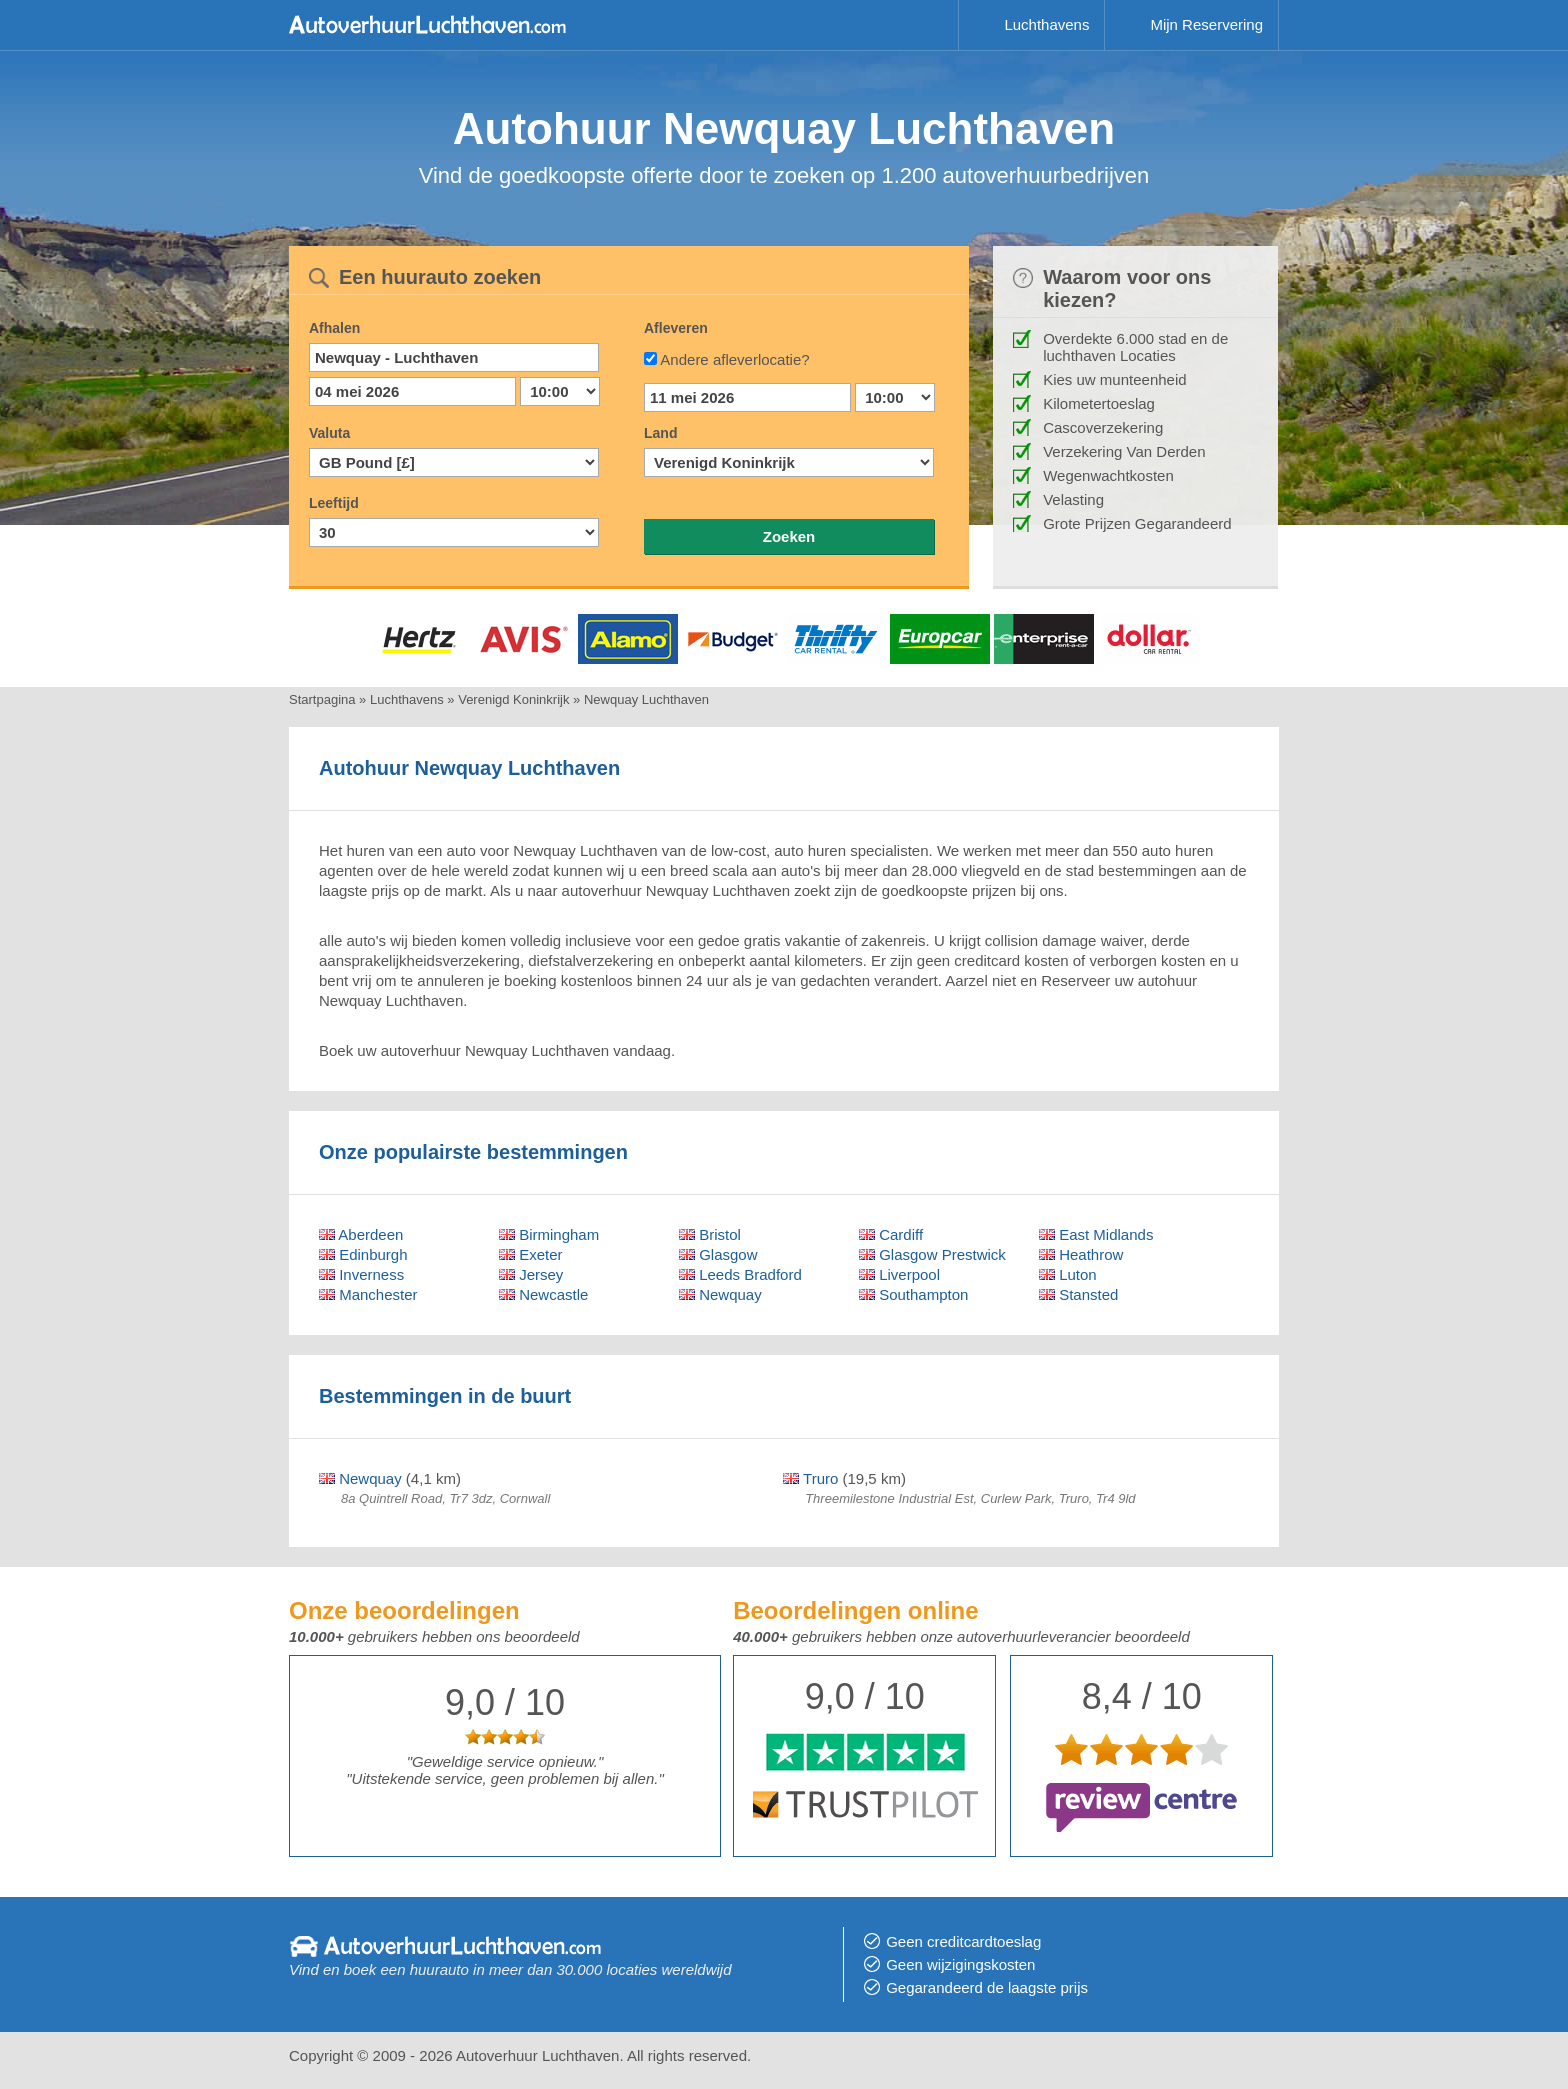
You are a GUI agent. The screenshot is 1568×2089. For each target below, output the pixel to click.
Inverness (361, 1274)
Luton (1068, 1274)
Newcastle (543, 1294)
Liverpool (899, 1274)
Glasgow (718, 1254)
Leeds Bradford (740, 1274)
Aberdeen (361, 1234)
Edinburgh (363, 1254)
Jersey (531, 1274)
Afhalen (334, 328)
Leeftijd (334, 503)
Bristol (710, 1234)
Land (660, 433)
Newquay (720, 1294)
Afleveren (676, 328)
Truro (810, 1478)
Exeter (531, 1254)
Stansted (1078, 1294)
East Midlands (1096, 1234)
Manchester (368, 1294)
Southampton (913, 1294)
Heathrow (1081, 1254)
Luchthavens (1046, 24)
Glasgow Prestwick (932, 1254)
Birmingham (549, 1234)
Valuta (329, 433)
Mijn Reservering (1206, 24)
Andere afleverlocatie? (734, 359)
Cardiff (891, 1234)
